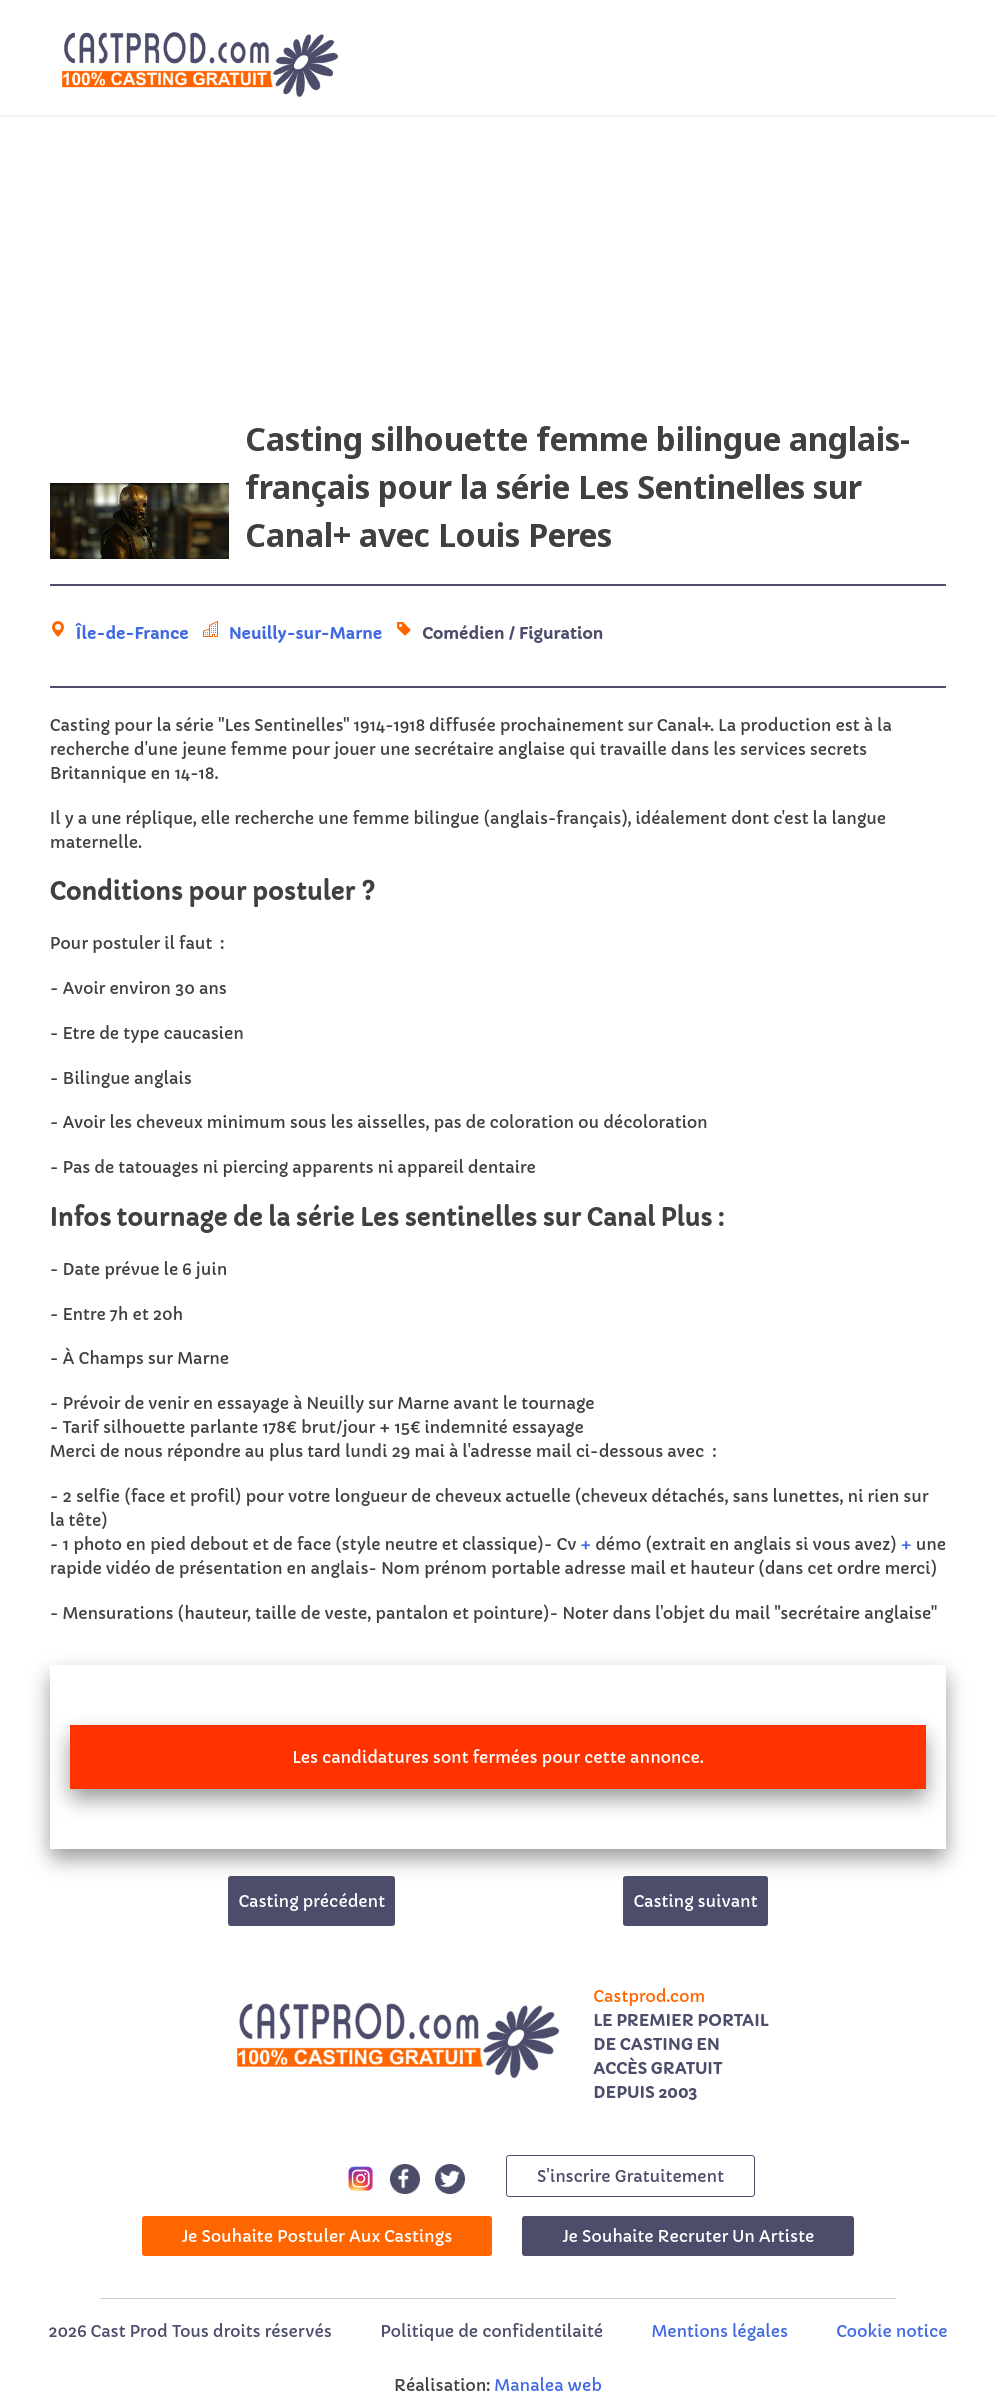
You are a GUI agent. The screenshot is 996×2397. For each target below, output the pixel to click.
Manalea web (548, 2385)
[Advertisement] (498, 275)
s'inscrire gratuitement (630, 2176)
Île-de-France (132, 633)
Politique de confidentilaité (491, 2331)
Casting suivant (695, 1901)
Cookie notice (891, 2331)
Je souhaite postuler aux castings (317, 2236)
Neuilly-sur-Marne (305, 633)
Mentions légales (720, 2331)
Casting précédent (311, 1901)
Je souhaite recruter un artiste (688, 2236)
